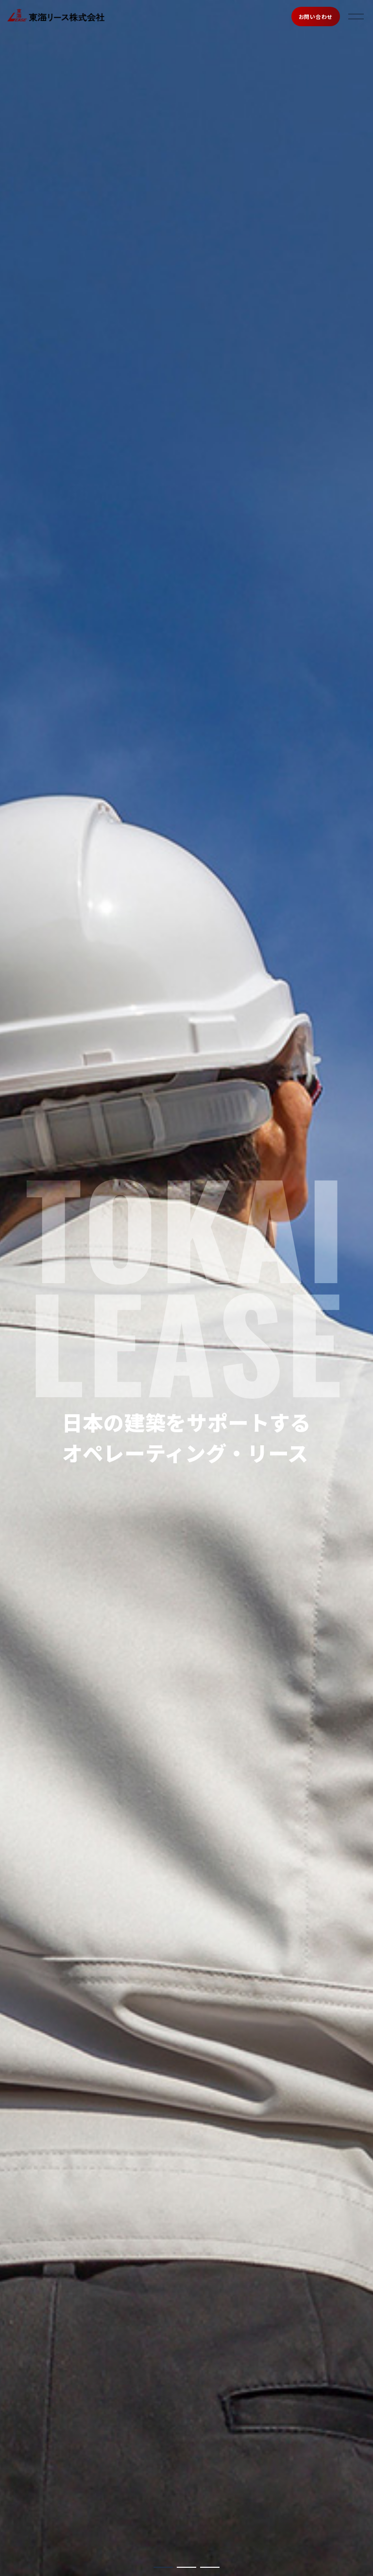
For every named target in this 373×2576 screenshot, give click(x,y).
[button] (163, 2567)
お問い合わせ (316, 16)
